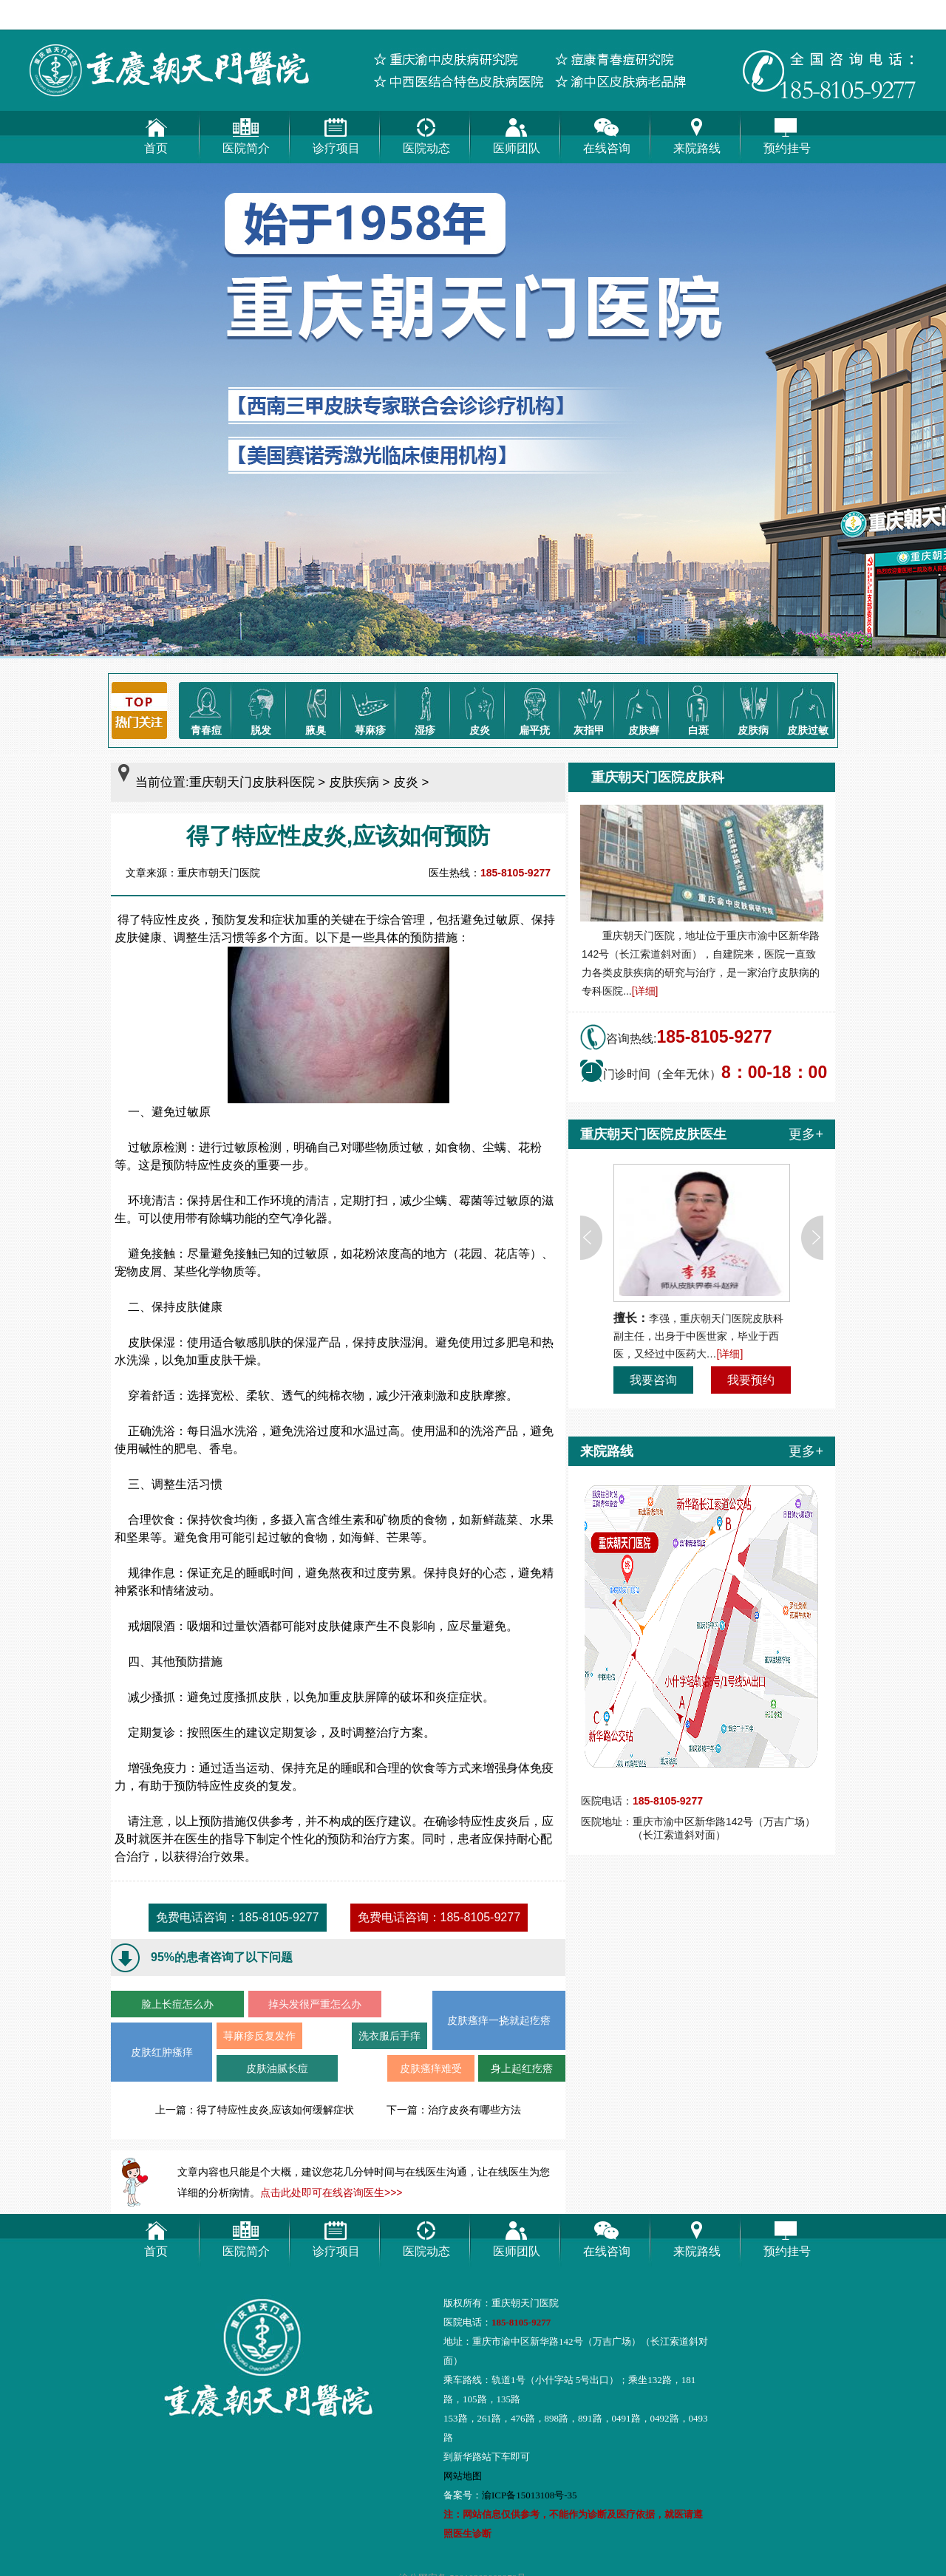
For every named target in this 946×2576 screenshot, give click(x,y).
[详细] (645, 991)
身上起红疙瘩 (522, 2068)
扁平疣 (534, 709)
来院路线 (697, 132)
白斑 (698, 709)
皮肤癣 (643, 709)
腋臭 (315, 709)
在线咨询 (607, 132)
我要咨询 (653, 1380)
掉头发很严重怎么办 (314, 2004)
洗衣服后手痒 (389, 2036)
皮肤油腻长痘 (277, 2068)
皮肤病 (753, 709)
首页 (156, 132)
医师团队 (517, 132)
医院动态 (426, 132)
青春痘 (206, 709)
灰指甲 (589, 709)
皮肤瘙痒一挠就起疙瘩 (499, 2020)
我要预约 (751, 1380)
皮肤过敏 (807, 709)
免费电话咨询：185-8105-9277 (237, 1917)
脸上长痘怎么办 (177, 2004)
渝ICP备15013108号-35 (529, 2495)
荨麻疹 (370, 709)
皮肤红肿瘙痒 (162, 2052)
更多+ (806, 1134)
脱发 (261, 709)
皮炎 (479, 709)
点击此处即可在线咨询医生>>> (331, 2192)
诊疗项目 (336, 132)
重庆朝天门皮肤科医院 (252, 782)
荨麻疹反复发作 (259, 2036)
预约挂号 (787, 132)
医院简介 (246, 132)
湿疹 (425, 709)
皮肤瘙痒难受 (431, 2068)
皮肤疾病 (354, 782)
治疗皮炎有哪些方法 (474, 2110)
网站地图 (462, 2475)
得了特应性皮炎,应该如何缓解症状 (276, 2110)
